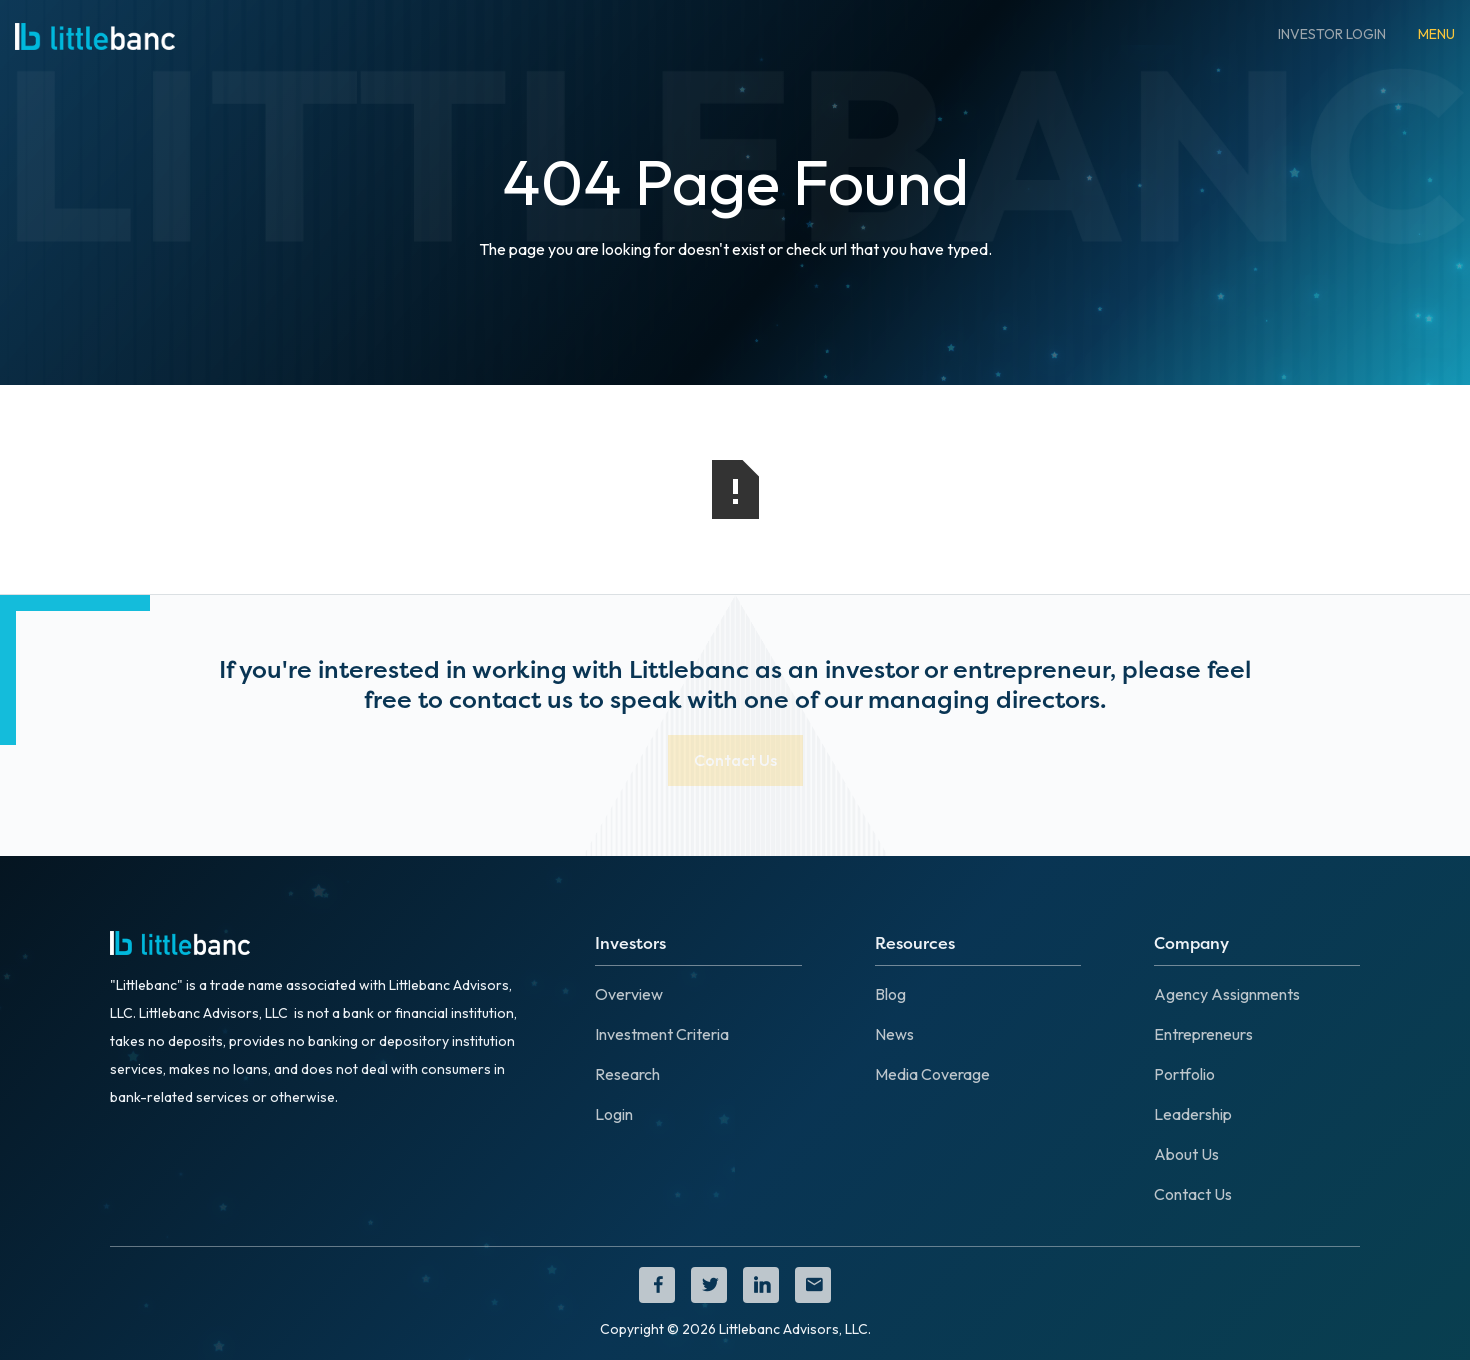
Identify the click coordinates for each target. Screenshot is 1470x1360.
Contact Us (1193, 1194)
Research (627, 1074)
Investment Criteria (662, 1034)
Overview (629, 994)
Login (614, 1114)
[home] (95, 34)
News (894, 1034)
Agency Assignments (1227, 994)
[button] (1436, 34)
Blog (890, 994)
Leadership (1193, 1114)
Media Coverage (932, 1074)
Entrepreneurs (1203, 1034)
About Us (1186, 1154)
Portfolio (1184, 1074)
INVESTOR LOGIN (1332, 34)
